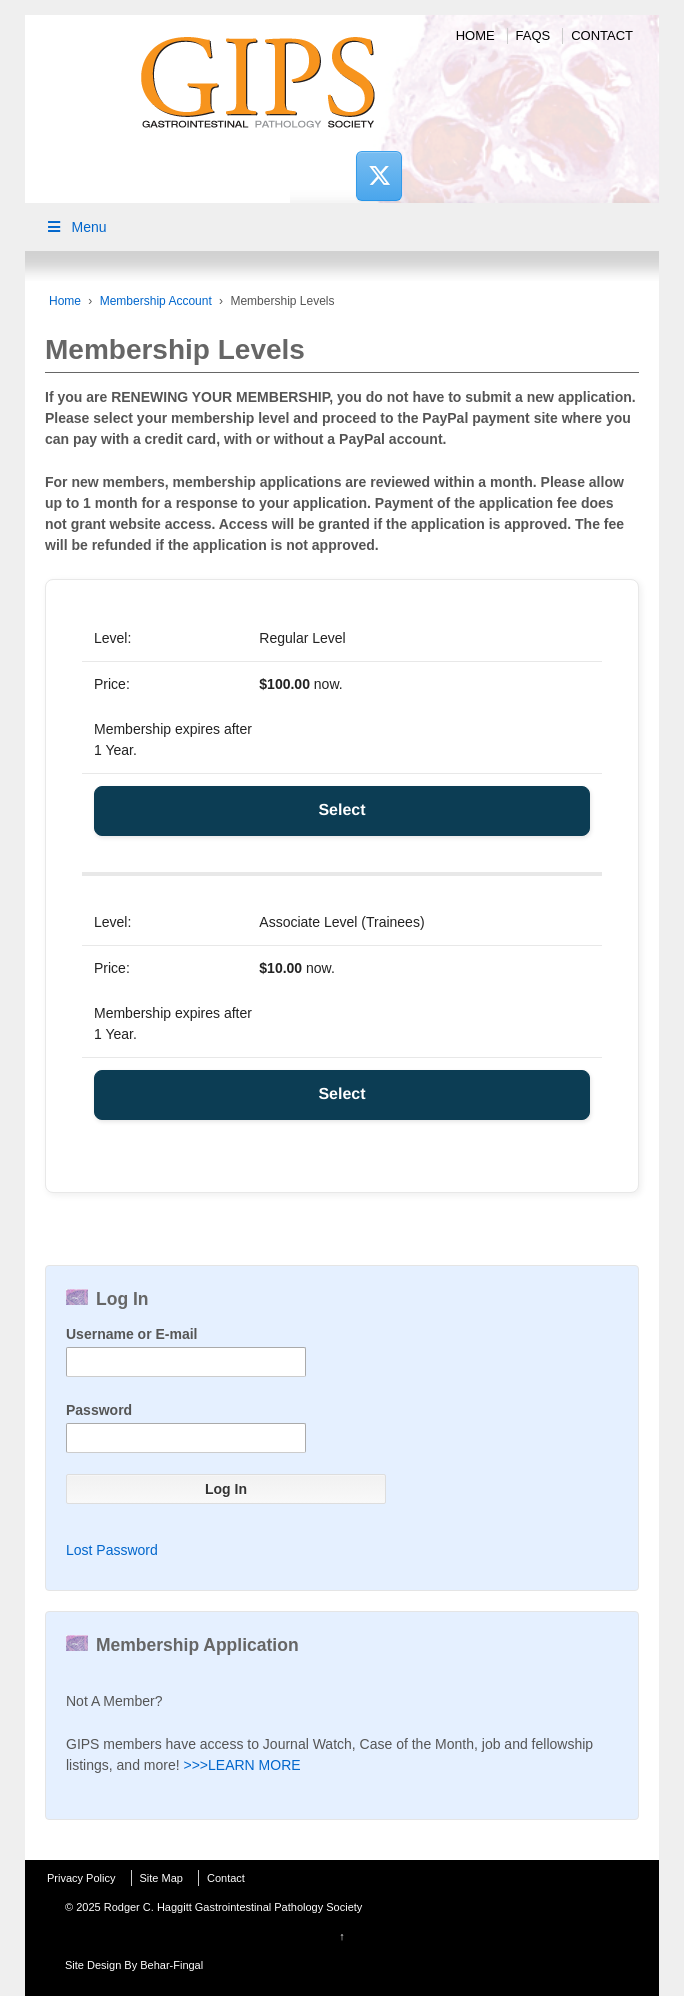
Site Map (161, 1878)
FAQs (533, 35)
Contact (602, 35)
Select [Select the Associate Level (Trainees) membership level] (341, 1094)
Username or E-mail (132, 1334)
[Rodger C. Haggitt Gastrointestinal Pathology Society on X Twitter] (379, 175)
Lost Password (112, 1550)
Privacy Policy (81, 1878)
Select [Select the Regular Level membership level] (341, 810)
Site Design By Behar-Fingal (134, 1965)
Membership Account (156, 301)
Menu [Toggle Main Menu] (76, 227)
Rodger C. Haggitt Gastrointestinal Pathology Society (232, 1907)
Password (99, 1410)
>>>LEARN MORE (242, 1765)
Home (475, 35)
